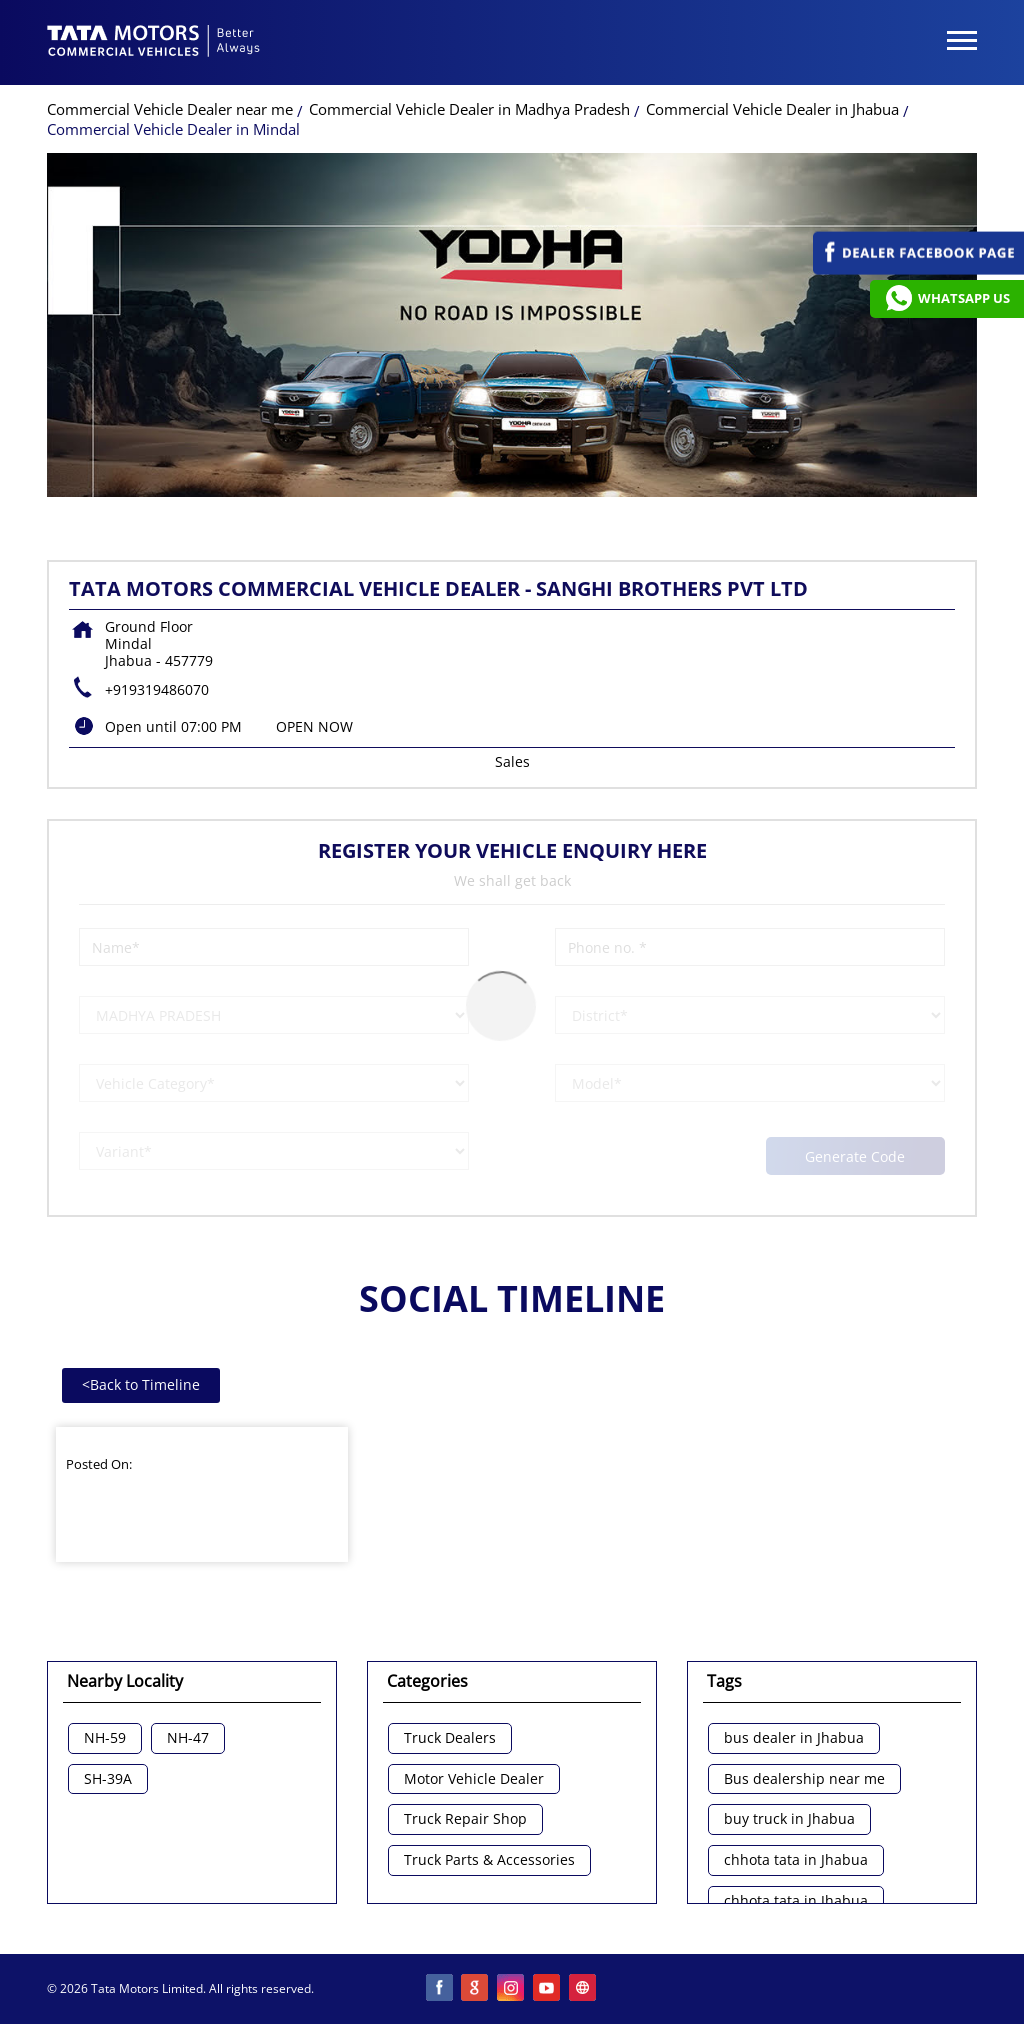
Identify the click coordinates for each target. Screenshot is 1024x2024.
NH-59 (105, 1738)
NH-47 (188, 1738)
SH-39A (108, 1779)
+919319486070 (157, 689)
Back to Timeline (141, 1384)
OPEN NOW (314, 726)
